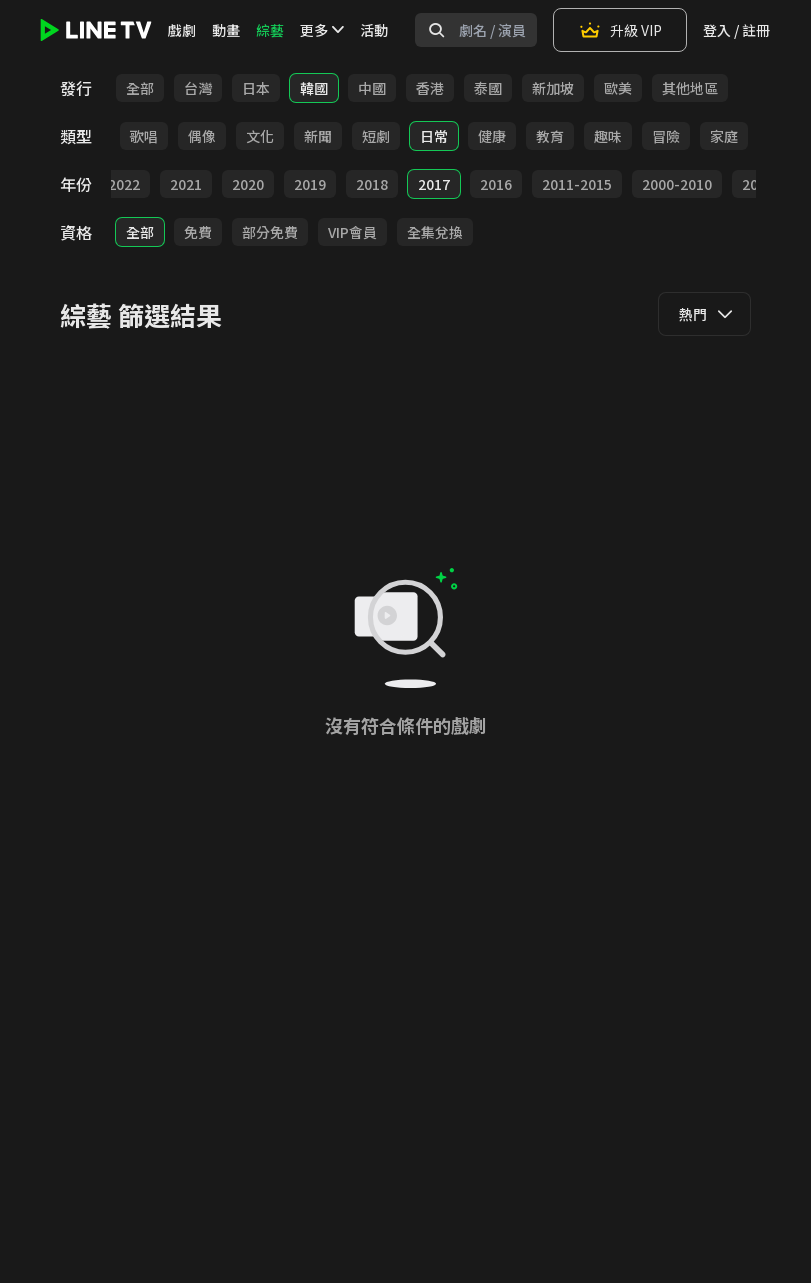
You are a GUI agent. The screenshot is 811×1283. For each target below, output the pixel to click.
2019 (310, 184)
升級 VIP (620, 30)
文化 (260, 136)
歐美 (618, 88)
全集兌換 (435, 232)
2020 (248, 184)
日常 (434, 136)
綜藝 (270, 30)
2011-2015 (577, 184)
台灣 (198, 88)
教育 (550, 136)
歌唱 (144, 136)
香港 (430, 88)
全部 (140, 88)
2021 (186, 184)
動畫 (226, 30)
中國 (372, 88)
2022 (124, 184)
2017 (434, 184)
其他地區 (690, 88)
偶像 (202, 136)
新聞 (318, 136)
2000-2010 (677, 184)
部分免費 (270, 232)
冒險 (666, 136)
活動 (374, 30)
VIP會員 (352, 232)
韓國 (314, 88)
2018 (372, 184)
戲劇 (182, 30)
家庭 (724, 136)
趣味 (608, 136)
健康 (492, 136)
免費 (198, 232)
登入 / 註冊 (736, 30)
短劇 (376, 136)
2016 (496, 184)
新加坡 (553, 88)
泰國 (488, 88)
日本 (256, 88)
